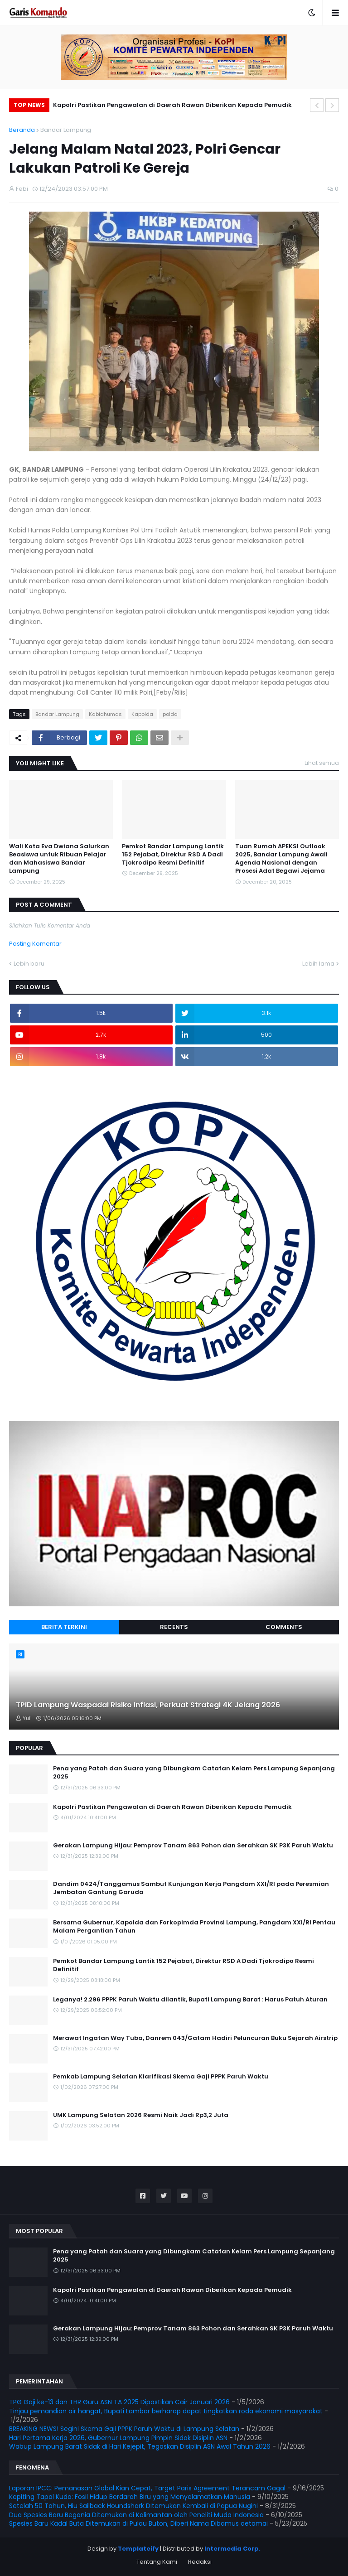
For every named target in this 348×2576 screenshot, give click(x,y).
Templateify (138, 2548)
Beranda (22, 130)
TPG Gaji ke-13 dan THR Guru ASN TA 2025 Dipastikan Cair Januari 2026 (119, 2402)
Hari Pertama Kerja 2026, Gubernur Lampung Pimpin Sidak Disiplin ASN (118, 2437)
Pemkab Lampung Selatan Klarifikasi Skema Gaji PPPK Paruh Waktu (160, 2077)
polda (170, 714)
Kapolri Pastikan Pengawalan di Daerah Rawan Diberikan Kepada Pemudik (172, 105)
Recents (174, 1627)
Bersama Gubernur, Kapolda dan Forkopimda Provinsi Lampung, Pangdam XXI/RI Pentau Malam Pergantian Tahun (194, 1927)
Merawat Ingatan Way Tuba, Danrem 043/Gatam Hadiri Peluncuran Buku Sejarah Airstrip (195, 2038)
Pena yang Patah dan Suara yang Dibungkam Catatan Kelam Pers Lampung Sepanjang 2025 (194, 1772)
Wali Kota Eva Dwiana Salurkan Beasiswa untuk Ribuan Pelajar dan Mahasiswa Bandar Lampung (59, 858)
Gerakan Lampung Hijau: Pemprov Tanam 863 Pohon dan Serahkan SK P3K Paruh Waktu (193, 1845)
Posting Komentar (35, 943)
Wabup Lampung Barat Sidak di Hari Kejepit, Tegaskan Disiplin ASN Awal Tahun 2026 (140, 2446)
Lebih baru (29, 963)
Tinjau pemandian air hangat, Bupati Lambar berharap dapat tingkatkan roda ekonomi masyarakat (166, 2411)
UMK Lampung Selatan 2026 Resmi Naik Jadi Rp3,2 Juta (140, 2115)
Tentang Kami (156, 2561)
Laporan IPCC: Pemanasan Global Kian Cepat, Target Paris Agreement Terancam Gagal (147, 2488)
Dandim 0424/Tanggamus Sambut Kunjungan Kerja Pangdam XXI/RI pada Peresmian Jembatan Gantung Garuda (191, 1888)
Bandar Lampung (65, 130)
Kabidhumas (105, 714)
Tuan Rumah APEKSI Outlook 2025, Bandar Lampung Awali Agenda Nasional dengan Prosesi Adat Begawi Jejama (281, 858)
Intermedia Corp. (232, 2548)
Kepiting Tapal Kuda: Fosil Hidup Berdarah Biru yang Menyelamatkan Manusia (129, 2496)
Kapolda (142, 714)
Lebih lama (318, 963)
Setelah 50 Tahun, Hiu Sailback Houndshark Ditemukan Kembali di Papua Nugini (133, 2505)
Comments (284, 1627)
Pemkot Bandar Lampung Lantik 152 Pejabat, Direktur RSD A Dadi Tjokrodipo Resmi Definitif (173, 854)
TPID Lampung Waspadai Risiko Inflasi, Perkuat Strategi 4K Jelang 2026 (148, 1705)
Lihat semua (321, 763)
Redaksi (200, 2561)
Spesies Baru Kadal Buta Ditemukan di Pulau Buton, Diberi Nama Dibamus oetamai (138, 2523)
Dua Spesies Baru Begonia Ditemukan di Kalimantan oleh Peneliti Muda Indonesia (136, 2514)
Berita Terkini (64, 1627)
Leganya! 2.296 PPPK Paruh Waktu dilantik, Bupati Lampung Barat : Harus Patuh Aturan (190, 2000)
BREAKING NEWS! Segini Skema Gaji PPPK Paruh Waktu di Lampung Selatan (124, 2428)
